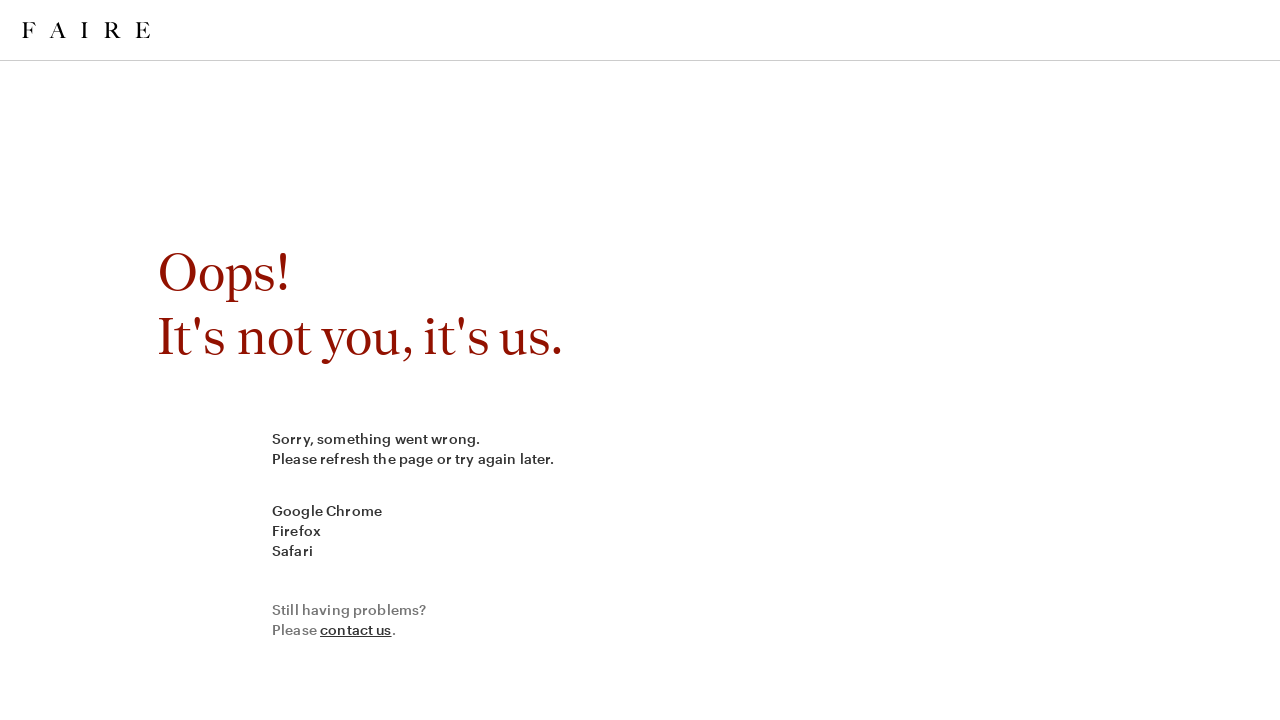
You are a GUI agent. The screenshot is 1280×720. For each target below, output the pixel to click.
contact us (356, 629)
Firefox (296, 530)
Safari (292, 550)
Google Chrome (327, 510)
